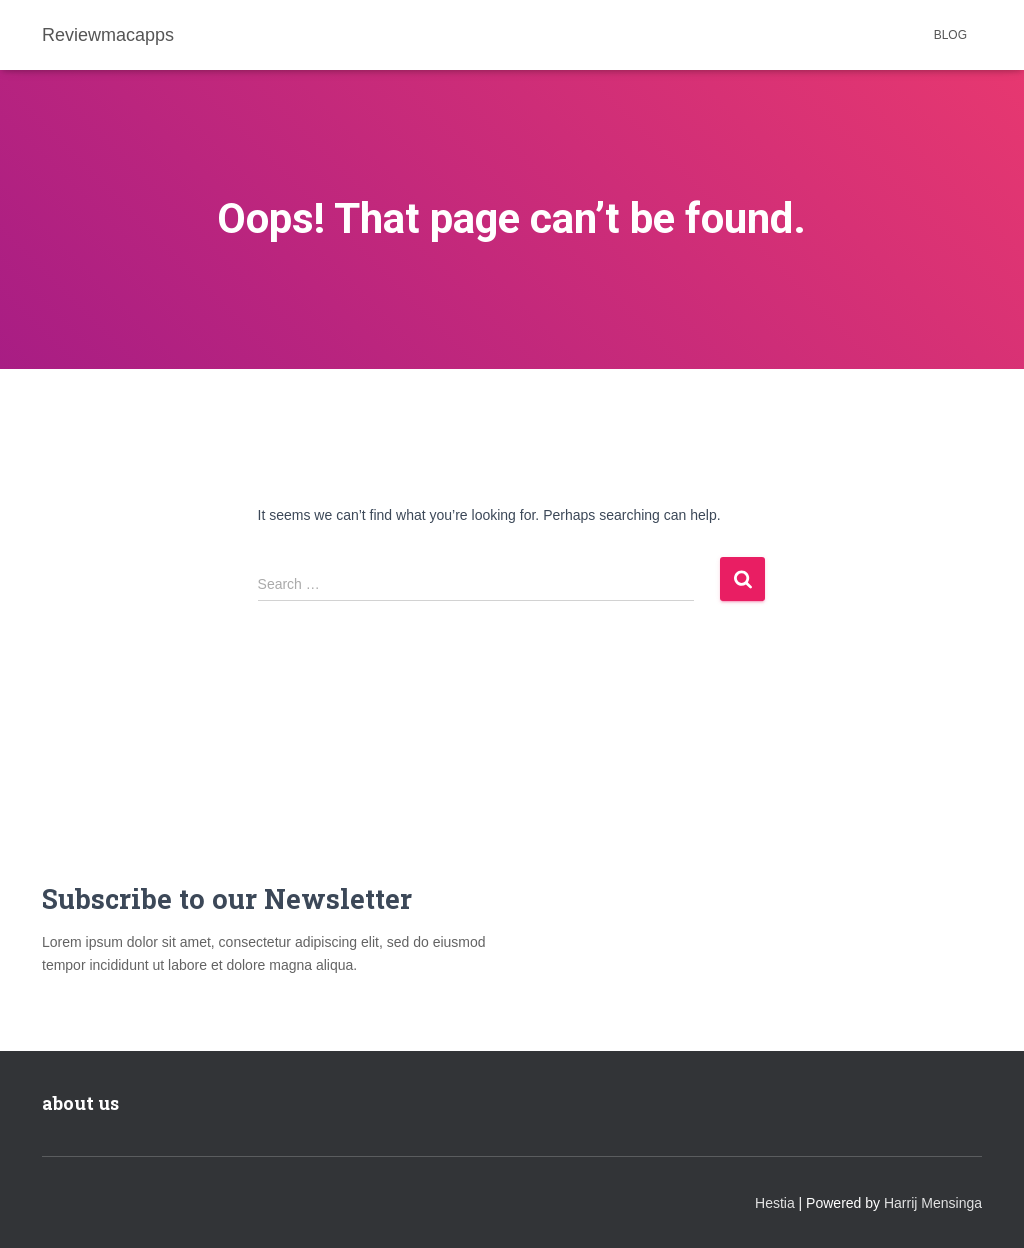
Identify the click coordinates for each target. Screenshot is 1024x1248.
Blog (950, 35)
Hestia (775, 1203)
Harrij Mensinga (933, 1203)
